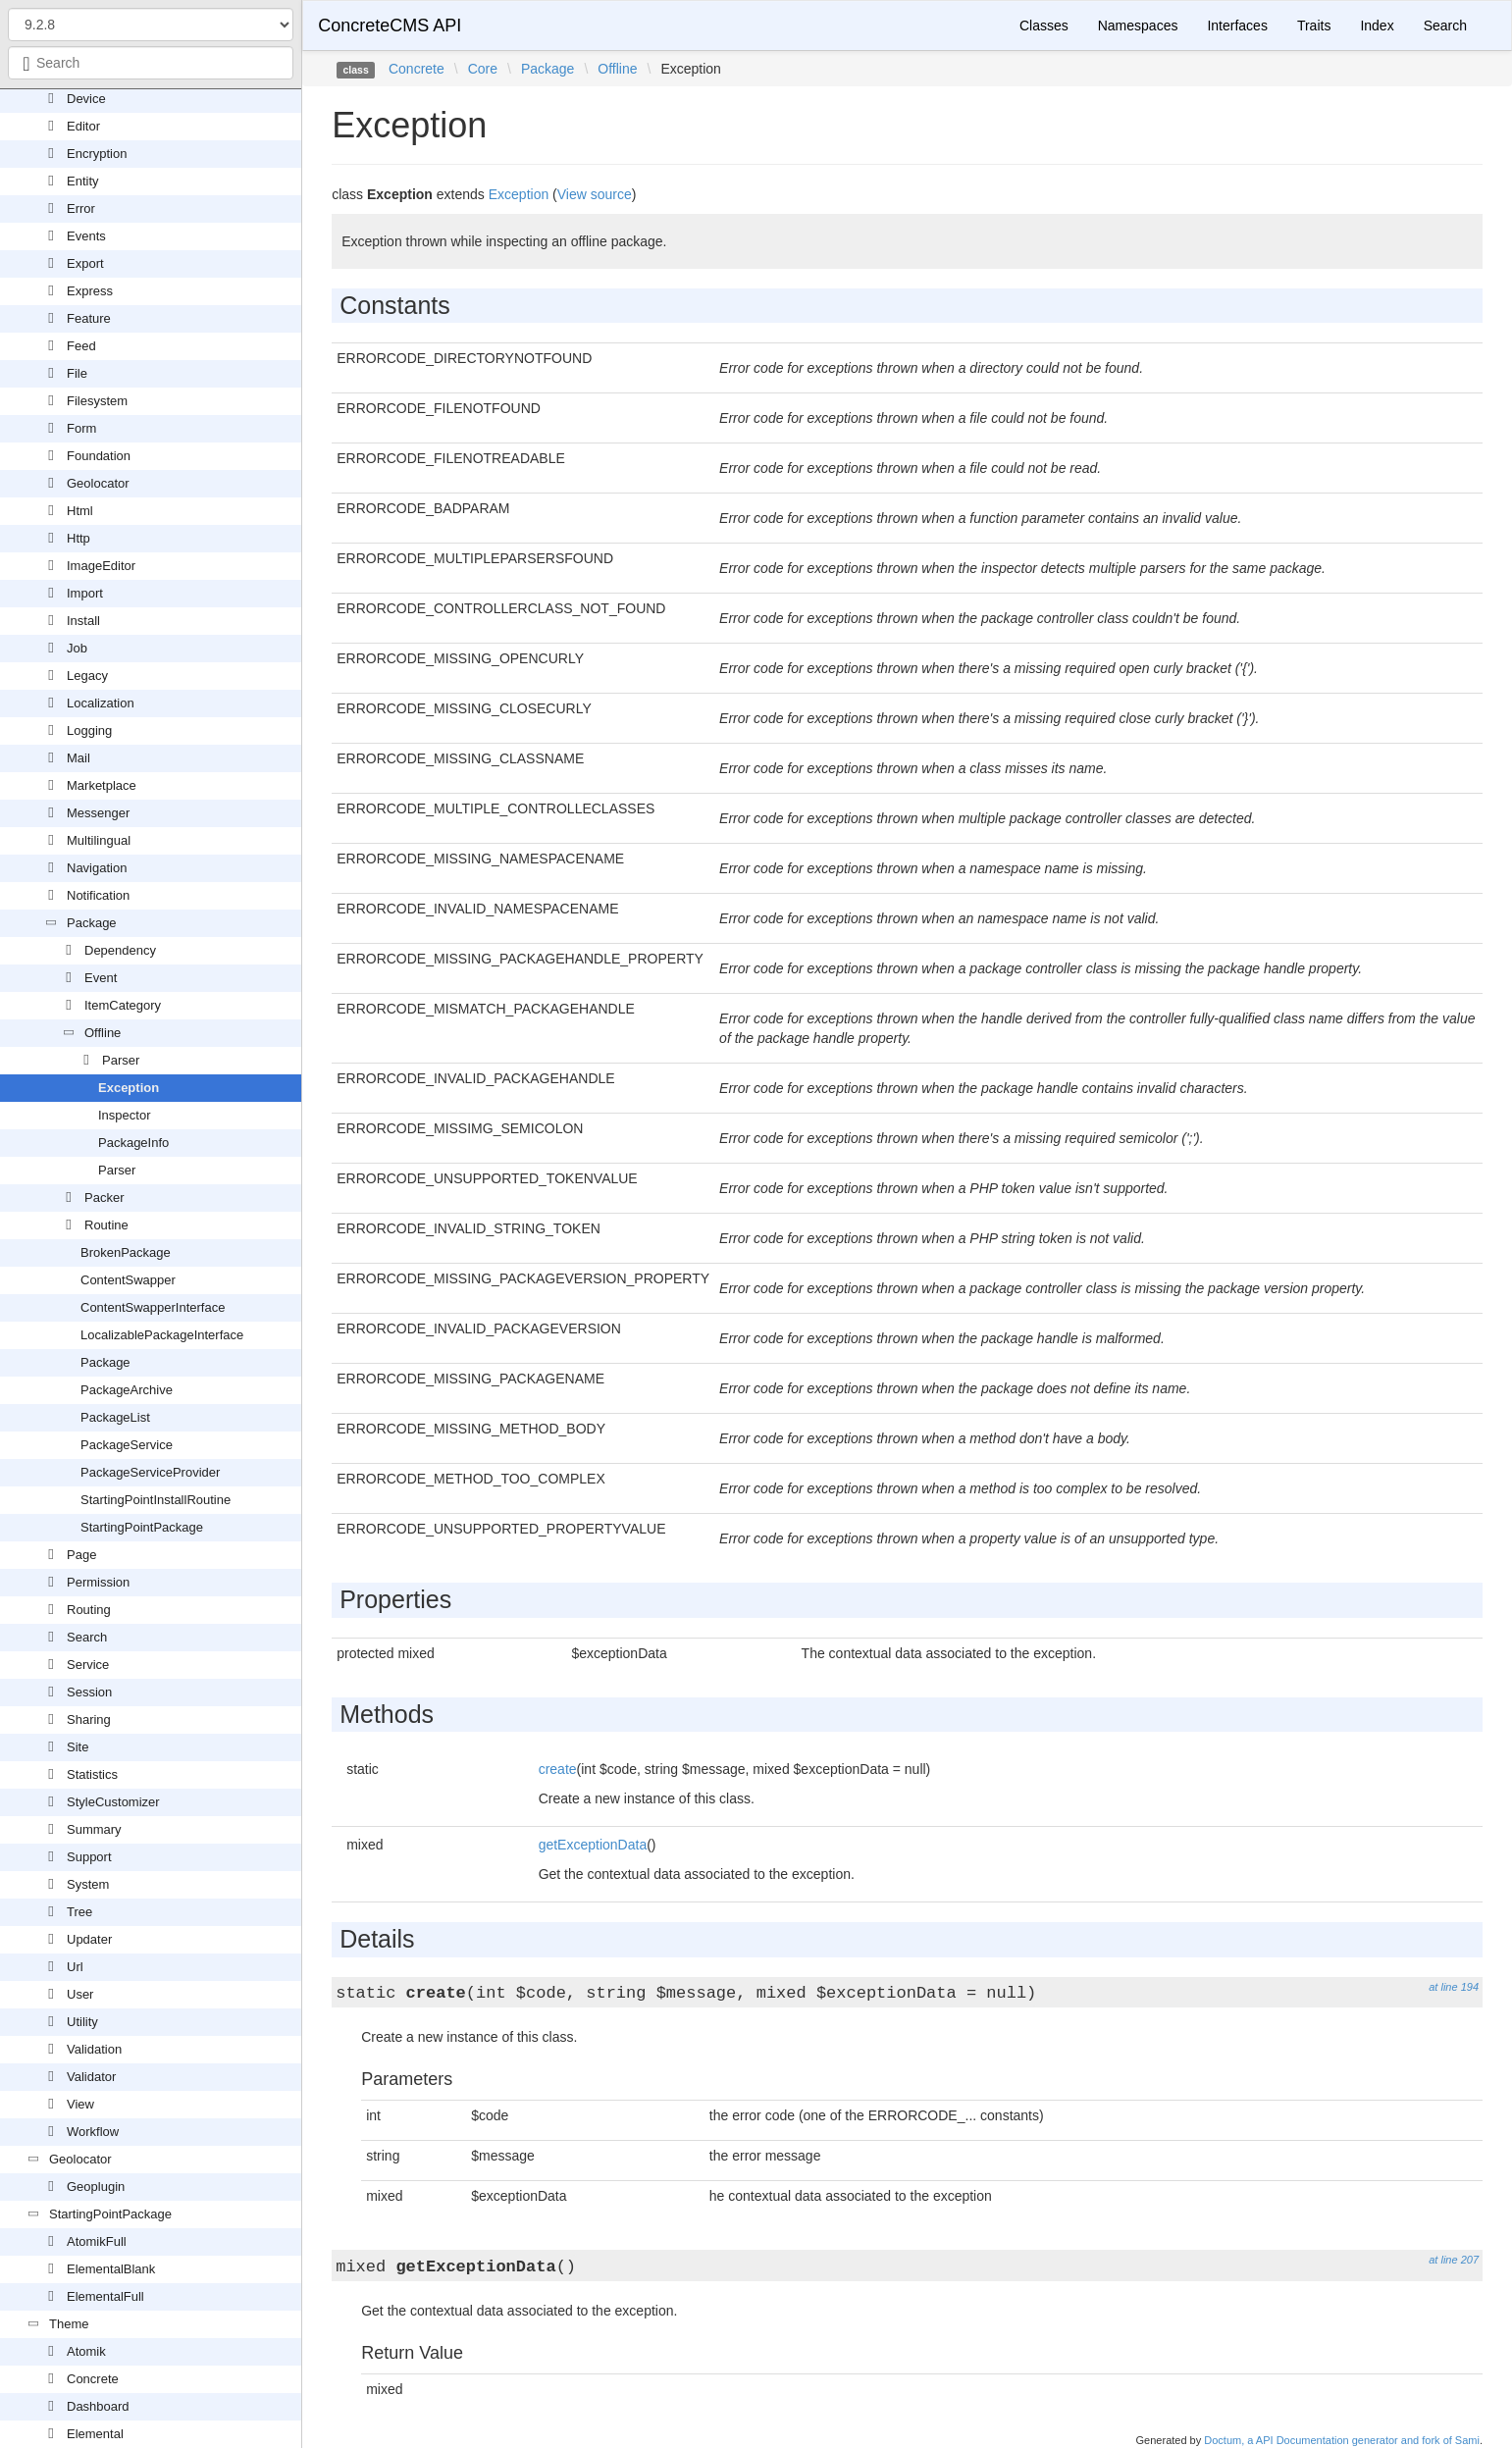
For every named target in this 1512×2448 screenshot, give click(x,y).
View (80, 2104)
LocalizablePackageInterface (161, 1335)
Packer (104, 1197)
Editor (83, 126)
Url (75, 1966)
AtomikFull (97, 2241)
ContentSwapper (128, 1280)
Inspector (124, 1115)
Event (100, 977)
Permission (98, 1582)
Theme (68, 2324)
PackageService (126, 1444)
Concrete (93, 2378)
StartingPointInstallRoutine (155, 1499)
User (80, 1994)
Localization (100, 703)
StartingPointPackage (141, 1527)
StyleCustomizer (113, 1802)
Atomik (86, 2351)
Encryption (97, 153)
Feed (81, 346)
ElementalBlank (111, 2269)
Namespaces (1138, 25)
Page (81, 1554)
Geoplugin (96, 2186)
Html (80, 510)
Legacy (87, 675)
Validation (94, 2049)
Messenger (98, 813)
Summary (94, 1829)
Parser (120, 1060)
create (558, 1769)
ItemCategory (122, 1005)
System (88, 1884)
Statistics (92, 1774)
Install (83, 620)
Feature (89, 318)
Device (86, 98)
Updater (89, 1939)
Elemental (95, 2433)
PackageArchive (126, 1389)
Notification (98, 895)
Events (86, 236)
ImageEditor (101, 565)
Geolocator (98, 483)
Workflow (93, 2131)
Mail (78, 758)
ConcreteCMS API (389, 25)
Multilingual (98, 840)
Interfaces (1237, 25)
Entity (83, 181)
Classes (1044, 25)
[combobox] (150, 62)
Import (85, 593)
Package (92, 922)
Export (85, 263)
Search (87, 1637)
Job (77, 648)
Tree (79, 1911)
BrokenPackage (125, 1252)
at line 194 (1454, 1987)
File (77, 373)
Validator (91, 2076)
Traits (1313, 25)
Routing (89, 1609)
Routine (106, 1225)
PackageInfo (133, 1142)
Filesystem (97, 400)
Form (81, 428)
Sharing (89, 1719)
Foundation (98, 455)
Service (88, 1664)
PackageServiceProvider (150, 1472)
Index (1376, 25)
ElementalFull (105, 2296)
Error (81, 208)
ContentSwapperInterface (152, 1307)
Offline (102, 1032)
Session (89, 1692)
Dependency (120, 950)
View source (594, 194)
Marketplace (101, 785)
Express (90, 291)
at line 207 (1454, 2260)
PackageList (115, 1417)
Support (89, 1856)
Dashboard (98, 2406)
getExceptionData (593, 1844)
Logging (89, 730)
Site (77, 1747)
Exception (128, 1087)
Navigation (97, 867)
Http (78, 538)
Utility (82, 2021)
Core (482, 69)
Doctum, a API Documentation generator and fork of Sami (1342, 2440)
